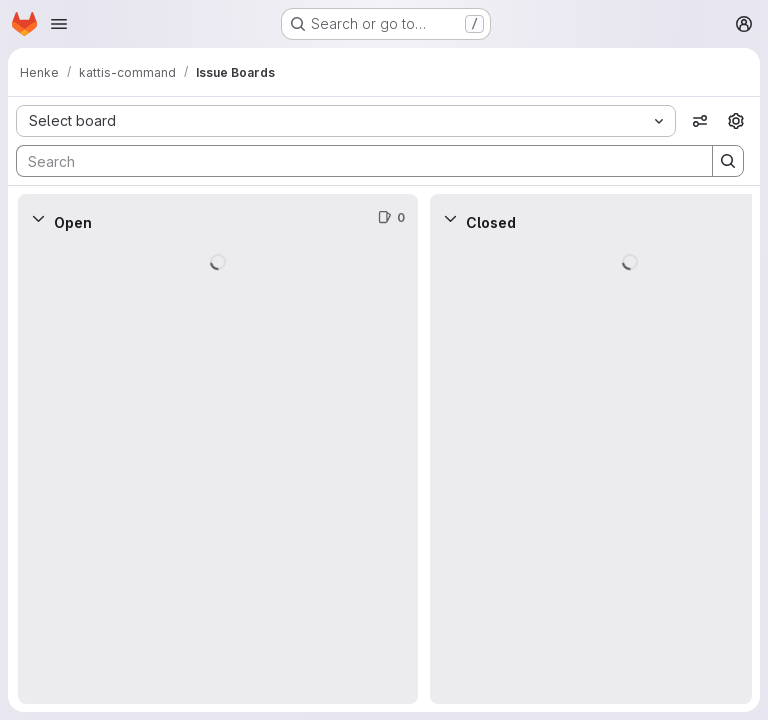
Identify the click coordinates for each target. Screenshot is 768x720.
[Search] (354, 161)
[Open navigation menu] (59, 24)
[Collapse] (38, 218)
